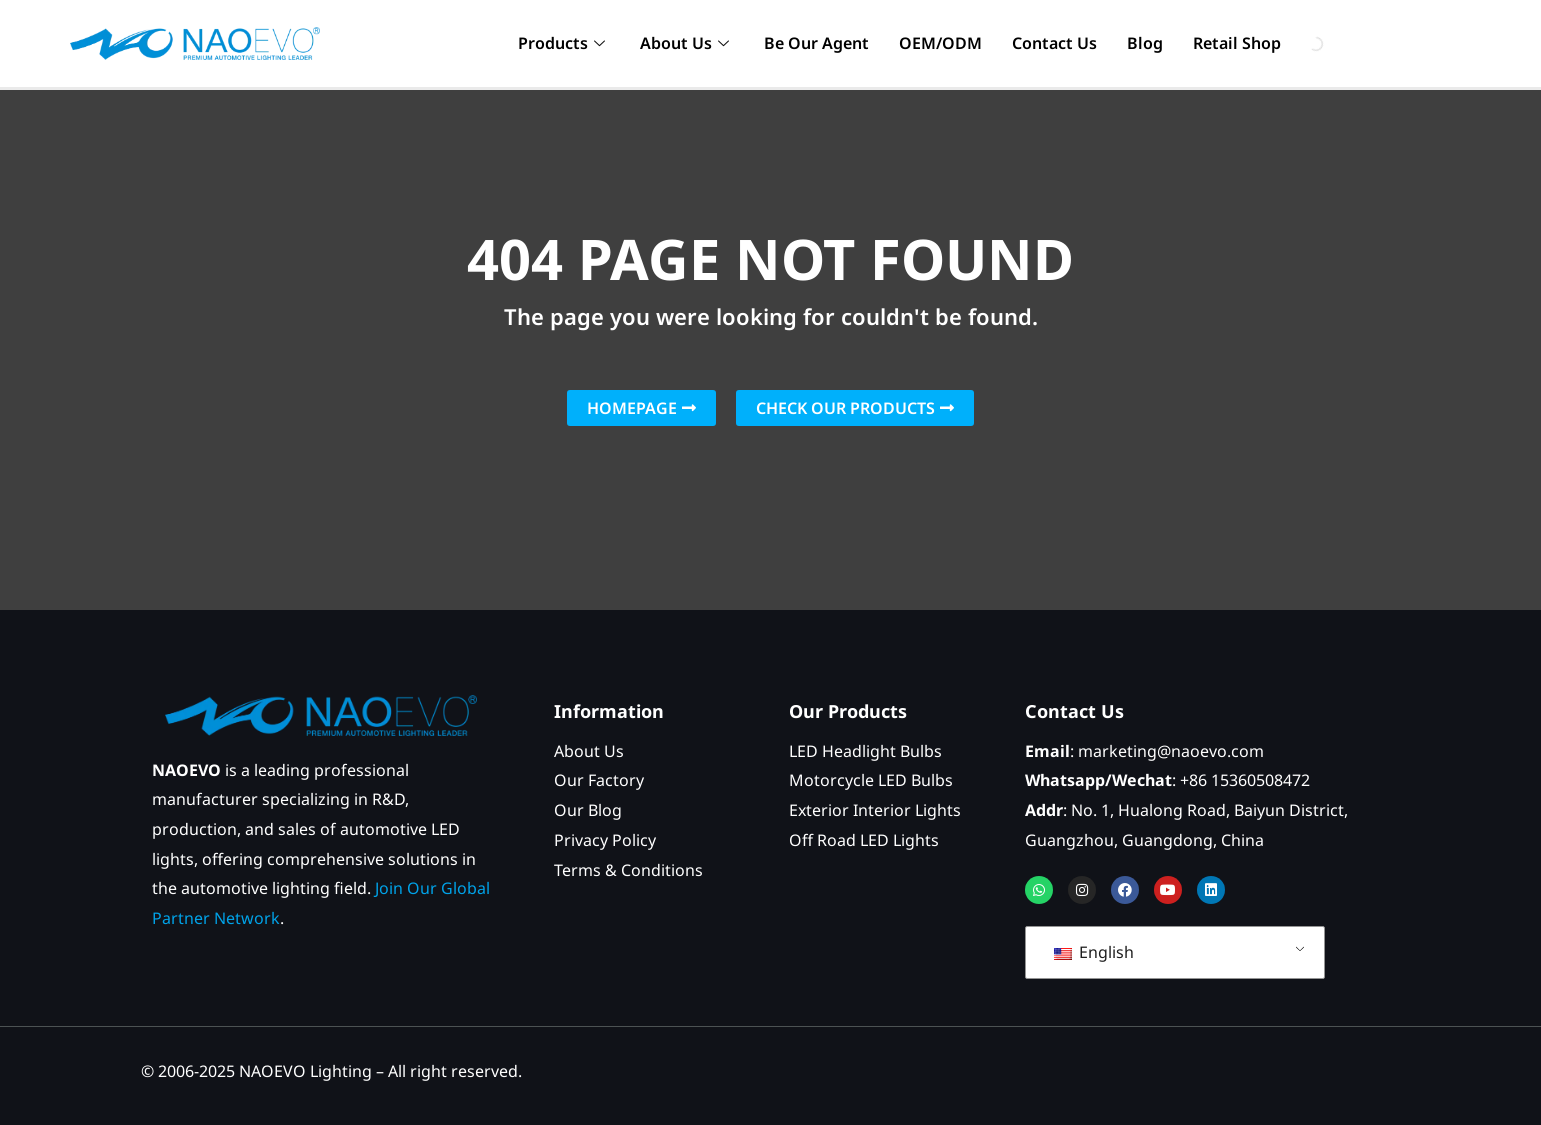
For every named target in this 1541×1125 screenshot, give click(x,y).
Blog (1145, 43)
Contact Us (1054, 43)
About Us (687, 43)
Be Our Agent (816, 43)
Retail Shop (1237, 43)
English (1094, 952)
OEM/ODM (940, 43)
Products (564, 43)
